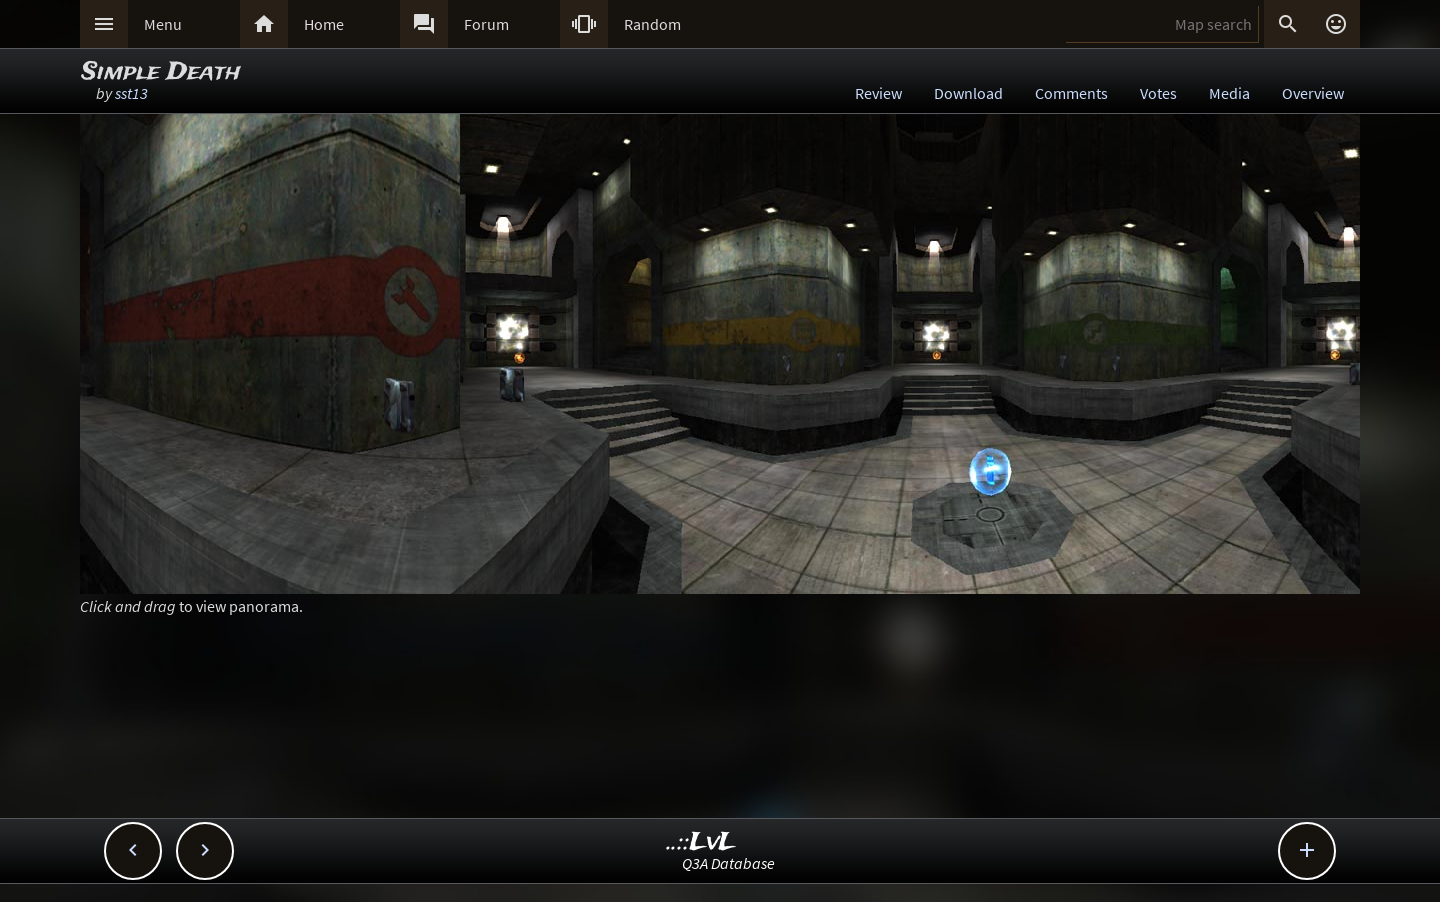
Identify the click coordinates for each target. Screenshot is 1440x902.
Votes (1158, 93)
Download (968, 93)
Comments (1071, 93)
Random (652, 24)
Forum (486, 24)
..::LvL (701, 842)
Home (324, 24)
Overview (1313, 93)
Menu (163, 24)
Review (878, 93)
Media (1229, 93)
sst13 (131, 93)
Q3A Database (728, 863)
